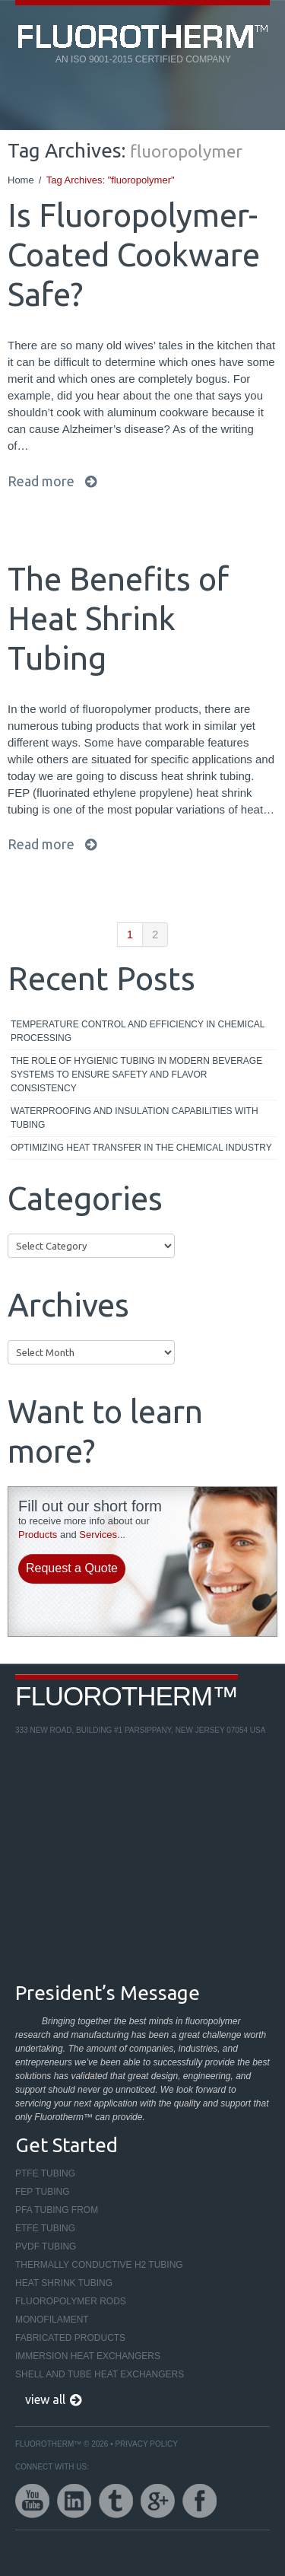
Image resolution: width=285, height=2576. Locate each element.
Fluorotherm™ (126, 1696)
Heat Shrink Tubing (63, 2283)
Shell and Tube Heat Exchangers (99, 2374)
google (158, 2501)
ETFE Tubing (45, 2228)
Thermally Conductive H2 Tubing (99, 2264)
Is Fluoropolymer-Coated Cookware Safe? (134, 254)
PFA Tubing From (56, 2210)
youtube (32, 2501)
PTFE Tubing (45, 2173)
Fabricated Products (70, 2337)
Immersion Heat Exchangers (87, 2356)
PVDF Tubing (45, 2246)
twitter (116, 2501)
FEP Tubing (42, 2191)
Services (98, 1534)
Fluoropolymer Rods (70, 2301)
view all (45, 2399)
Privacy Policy (146, 2444)
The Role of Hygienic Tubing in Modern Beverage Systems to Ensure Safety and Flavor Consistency (136, 1075)
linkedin (74, 2501)
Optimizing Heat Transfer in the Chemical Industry (141, 1147)
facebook (199, 2501)
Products (37, 1534)
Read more (41, 481)
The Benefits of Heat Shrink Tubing (118, 618)
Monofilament (52, 2319)
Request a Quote (72, 1568)
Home (21, 180)
